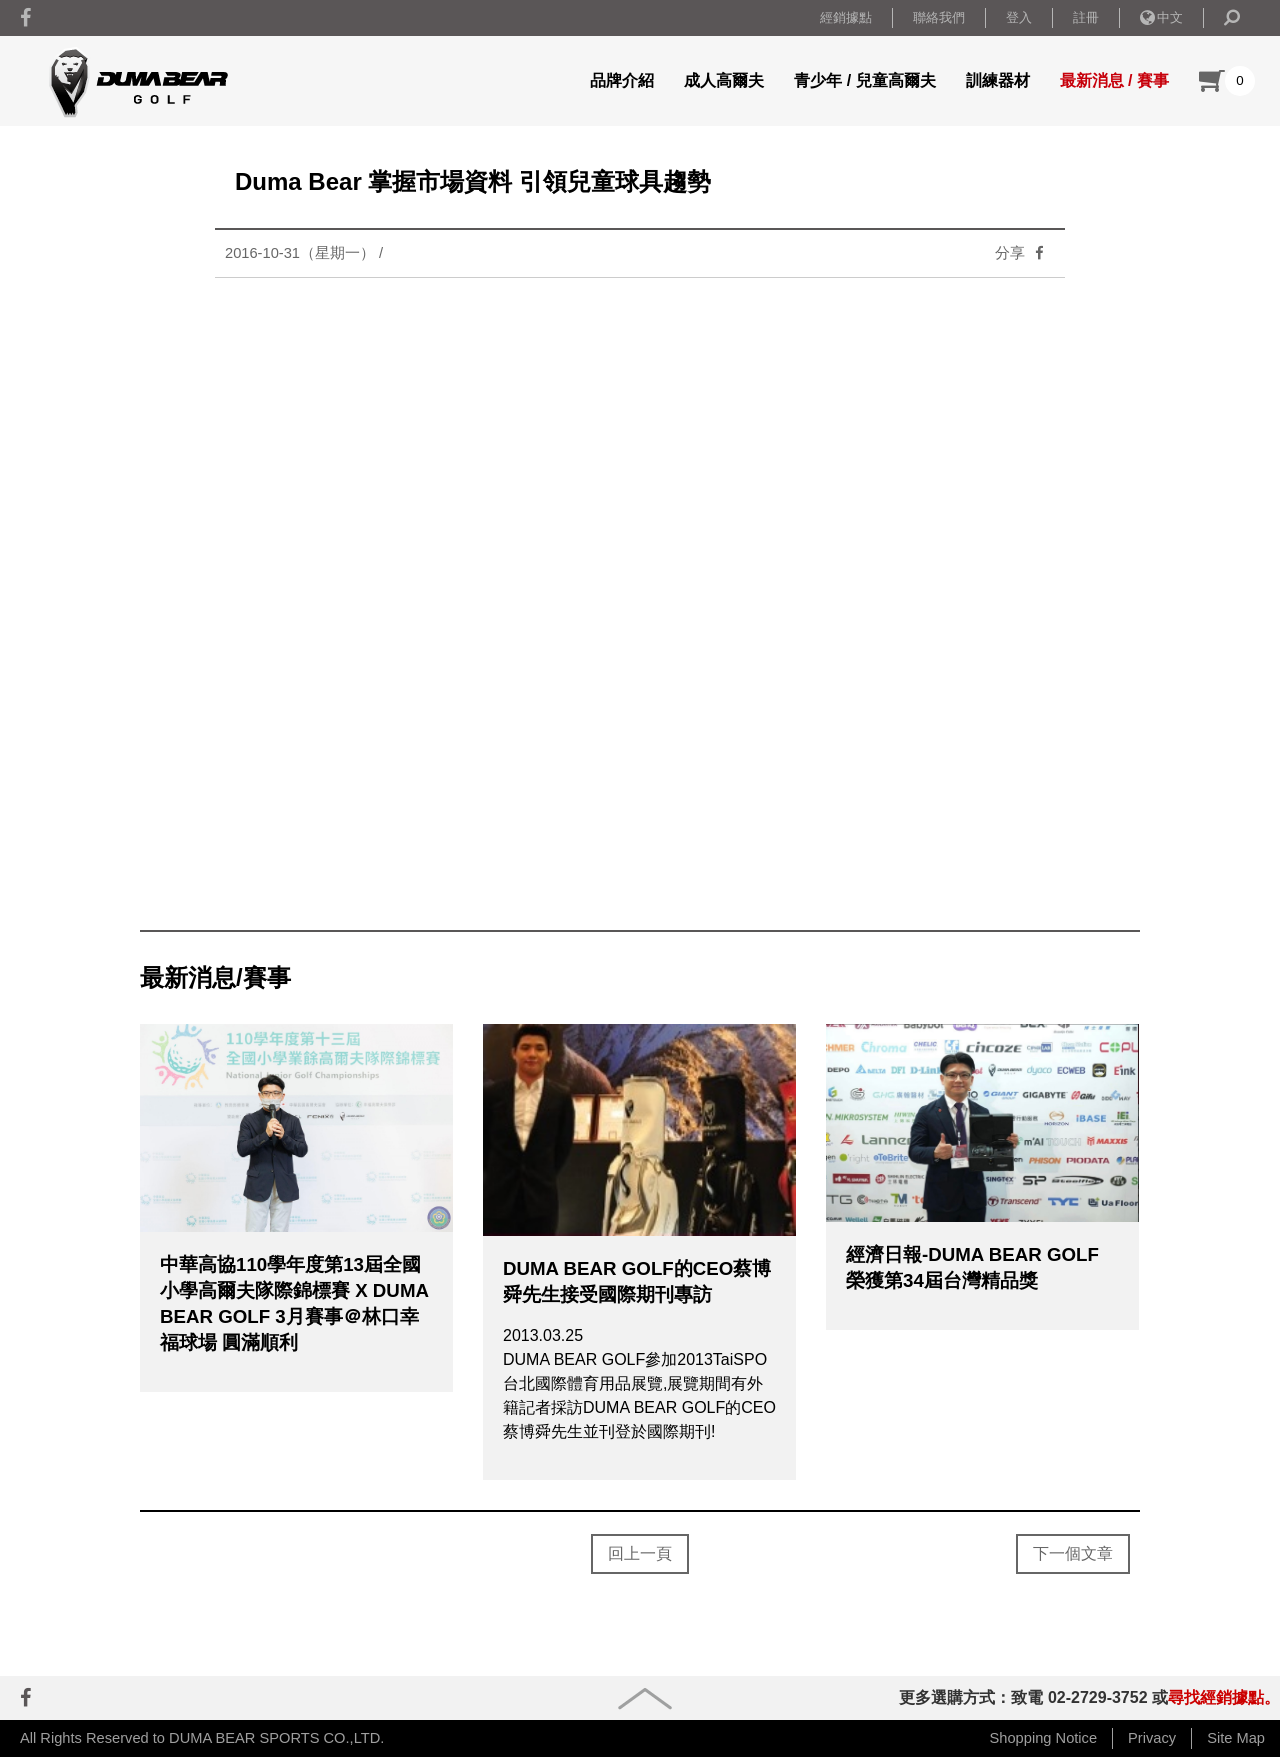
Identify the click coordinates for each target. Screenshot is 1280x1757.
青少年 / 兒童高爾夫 (864, 80)
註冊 (1086, 17)
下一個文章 (1073, 1553)
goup (645, 1698)
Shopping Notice (1044, 1738)
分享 (1025, 253)
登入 (1019, 17)
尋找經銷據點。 (1224, 1697)
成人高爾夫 (724, 80)
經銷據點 (846, 17)
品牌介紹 (622, 80)
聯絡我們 (939, 17)
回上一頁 (640, 1553)
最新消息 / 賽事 (1114, 80)
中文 (1161, 18)
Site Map (1236, 1738)
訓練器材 (998, 80)
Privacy (1152, 1738)
